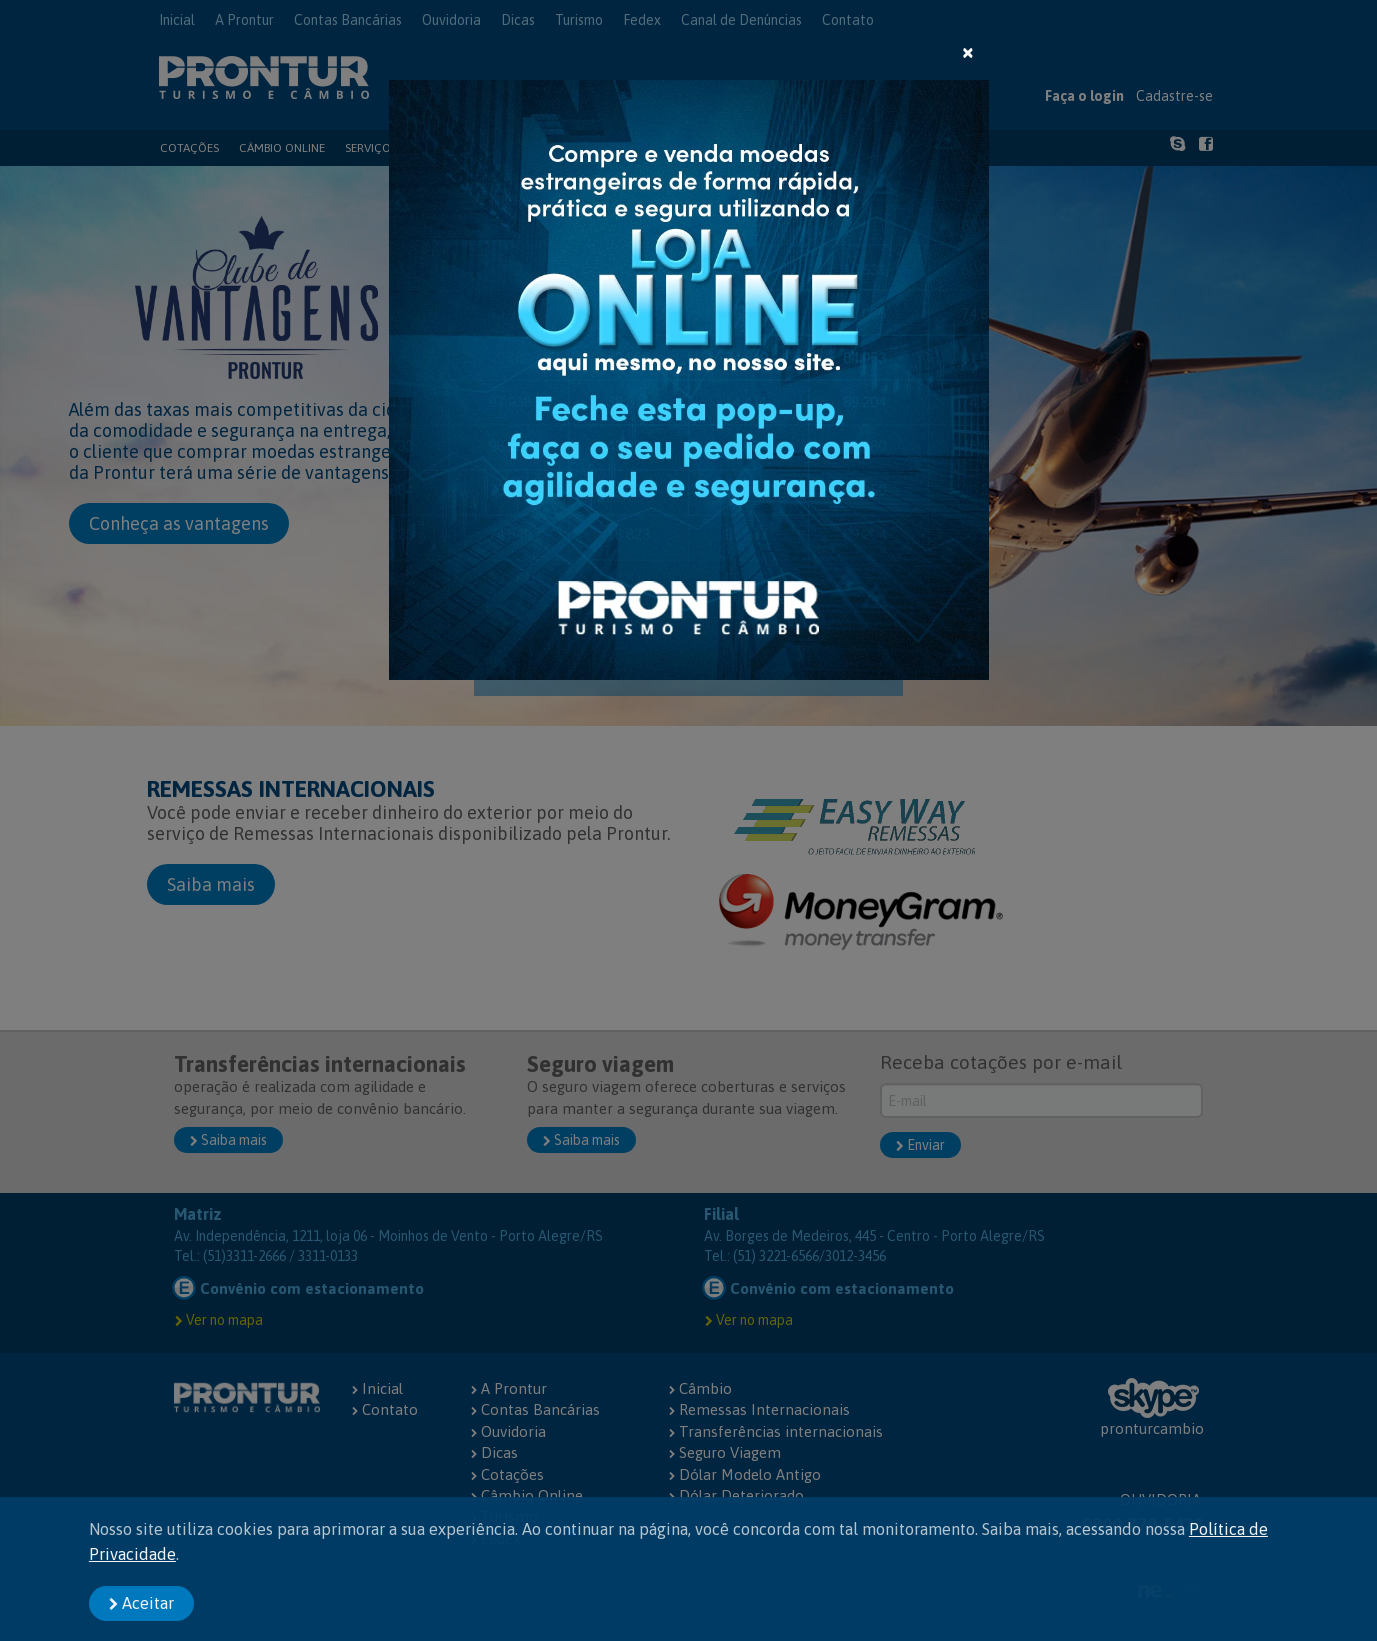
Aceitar (141, 1603)
